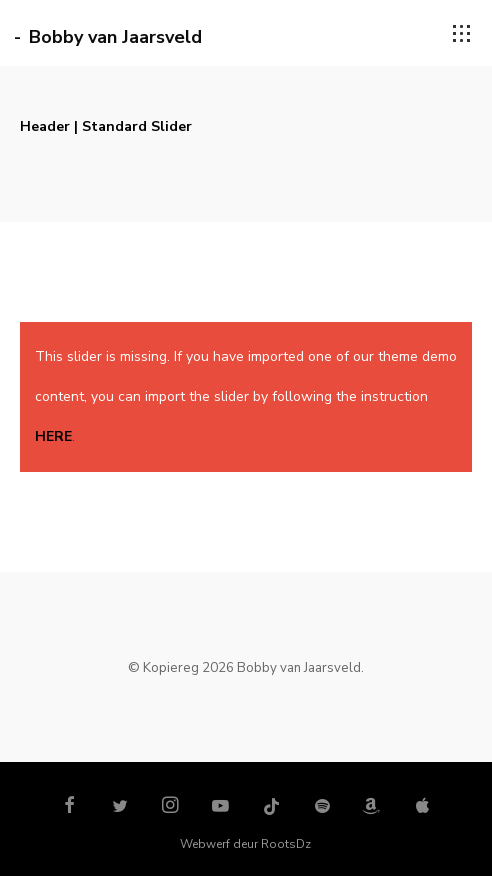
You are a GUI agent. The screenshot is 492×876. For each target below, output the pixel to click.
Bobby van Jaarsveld (115, 37)
